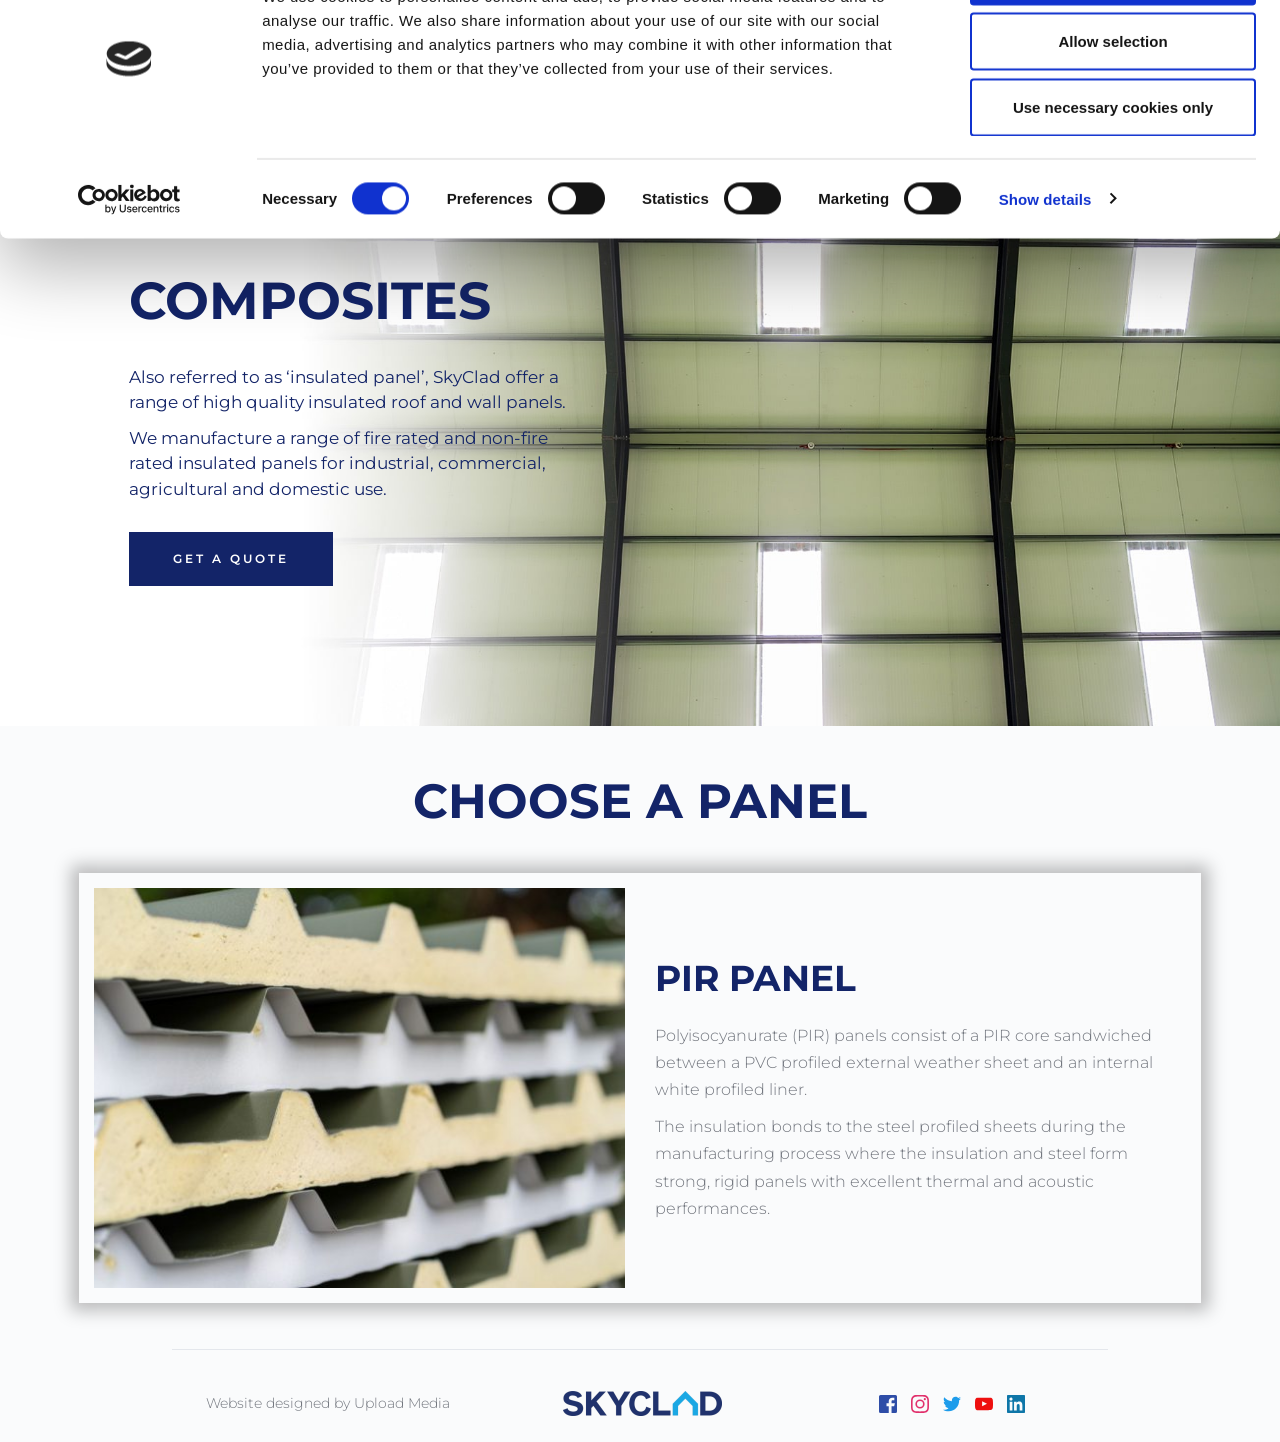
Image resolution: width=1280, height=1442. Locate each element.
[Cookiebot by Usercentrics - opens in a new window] (129, 276)
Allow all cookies (1113, 52)
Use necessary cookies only (1113, 183)
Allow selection (1112, 118)
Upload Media (402, 1403)
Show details (1045, 275)
